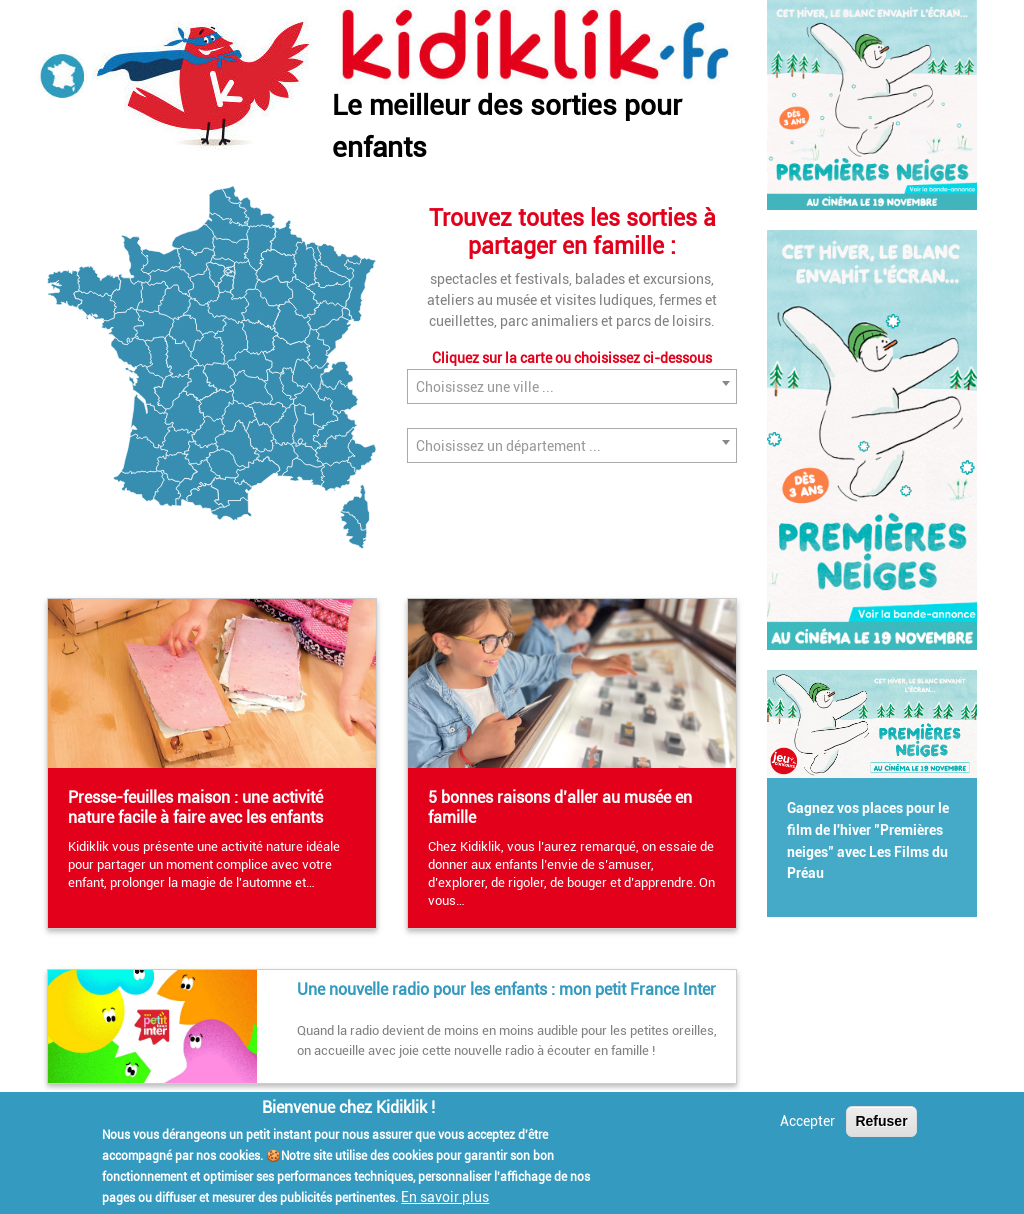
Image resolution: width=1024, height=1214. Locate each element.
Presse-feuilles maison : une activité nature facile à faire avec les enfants (195, 807)
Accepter (807, 1122)
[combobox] (572, 386)
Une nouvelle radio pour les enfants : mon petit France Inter (506, 989)
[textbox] (572, 387)
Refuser (881, 1122)
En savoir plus (445, 1199)
